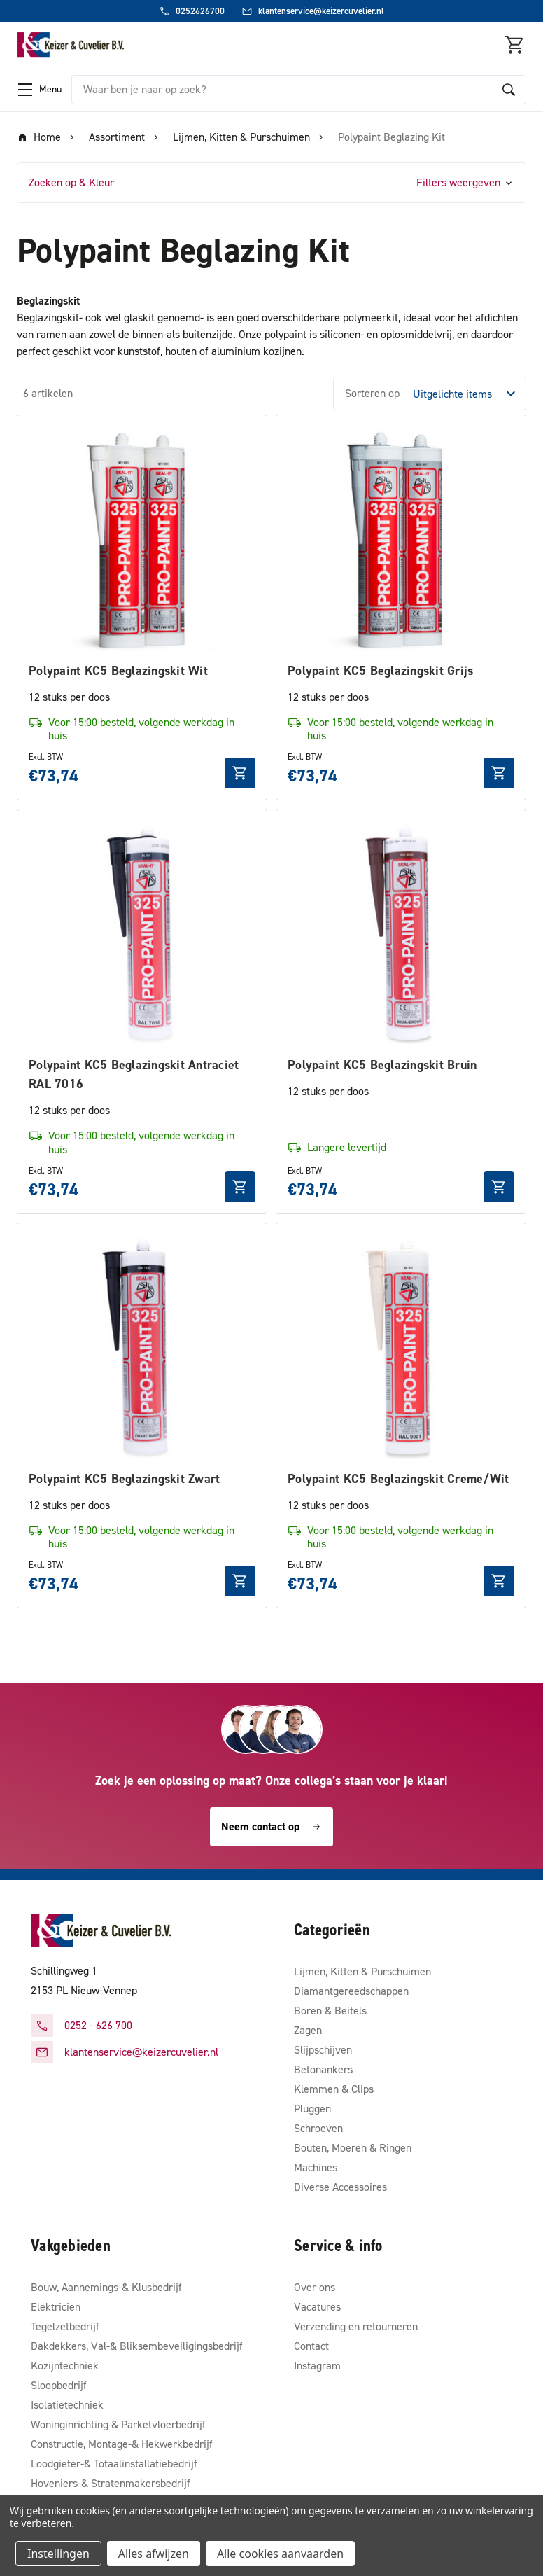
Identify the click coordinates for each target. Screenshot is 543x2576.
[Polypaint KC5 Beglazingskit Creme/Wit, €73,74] (401, 1348)
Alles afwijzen (153, 2553)
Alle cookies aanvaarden (280, 2553)
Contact (311, 2346)
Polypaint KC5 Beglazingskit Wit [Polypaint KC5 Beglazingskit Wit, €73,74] (118, 670)
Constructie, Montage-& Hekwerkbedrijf (122, 2444)
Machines (315, 2167)
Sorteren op (372, 393)
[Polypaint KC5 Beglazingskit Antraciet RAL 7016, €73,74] (142, 934)
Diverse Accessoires (340, 2187)
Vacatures (317, 2306)
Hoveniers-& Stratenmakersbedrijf (110, 2483)
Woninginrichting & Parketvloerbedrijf (118, 2424)
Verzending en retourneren (356, 2326)
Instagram (317, 2365)
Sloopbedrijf (59, 2385)
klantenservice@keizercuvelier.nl (141, 2052)
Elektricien (55, 2306)
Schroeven (318, 2128)
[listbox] (468, 393)
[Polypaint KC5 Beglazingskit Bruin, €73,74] (401, 934)
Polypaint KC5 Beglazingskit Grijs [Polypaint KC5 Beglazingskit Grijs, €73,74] (380, 670)
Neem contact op (271, 1826)
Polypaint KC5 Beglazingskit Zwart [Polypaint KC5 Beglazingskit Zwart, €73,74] (124, 1478)
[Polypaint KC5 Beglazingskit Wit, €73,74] (142, 540)
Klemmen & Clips (334, 2089)
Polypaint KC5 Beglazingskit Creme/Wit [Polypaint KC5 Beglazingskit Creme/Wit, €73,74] (398, 1478)
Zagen (308, 2030)
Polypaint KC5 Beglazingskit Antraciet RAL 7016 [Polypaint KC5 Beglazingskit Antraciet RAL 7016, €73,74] (134, 1074)
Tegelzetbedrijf (65, 2326)
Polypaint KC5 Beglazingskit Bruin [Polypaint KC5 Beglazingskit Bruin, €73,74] (382, 1065)
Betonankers (323, 2069)
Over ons (314, 2287)
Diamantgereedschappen (351, 1991)
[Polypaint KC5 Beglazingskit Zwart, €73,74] (142, 1348)
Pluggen (312, 2108)
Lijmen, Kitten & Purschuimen (362, 1971)
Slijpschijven (323, 2049)
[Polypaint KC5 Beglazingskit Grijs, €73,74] (401, 540)
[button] (271, 182)
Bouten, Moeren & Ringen (352, 2147)
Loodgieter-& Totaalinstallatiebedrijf (114, 2463)
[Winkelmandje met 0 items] (515, 45)
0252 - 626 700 (98, 2025)
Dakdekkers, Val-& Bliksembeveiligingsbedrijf (137, 2346)
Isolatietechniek (67, 2404)
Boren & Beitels (330, 2010)
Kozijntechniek (65, 2365)
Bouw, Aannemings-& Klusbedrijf (106, 2287)
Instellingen (58, 2553)
